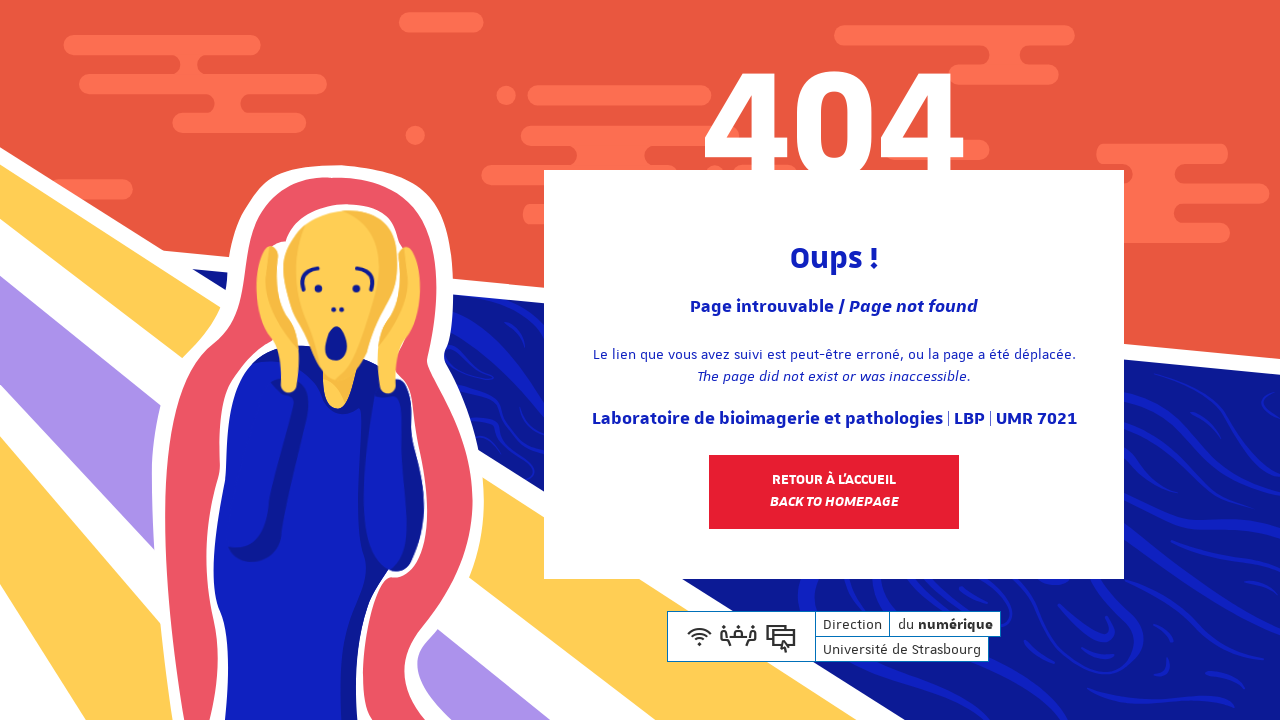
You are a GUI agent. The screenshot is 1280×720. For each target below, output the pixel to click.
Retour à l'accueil (834, 491)
